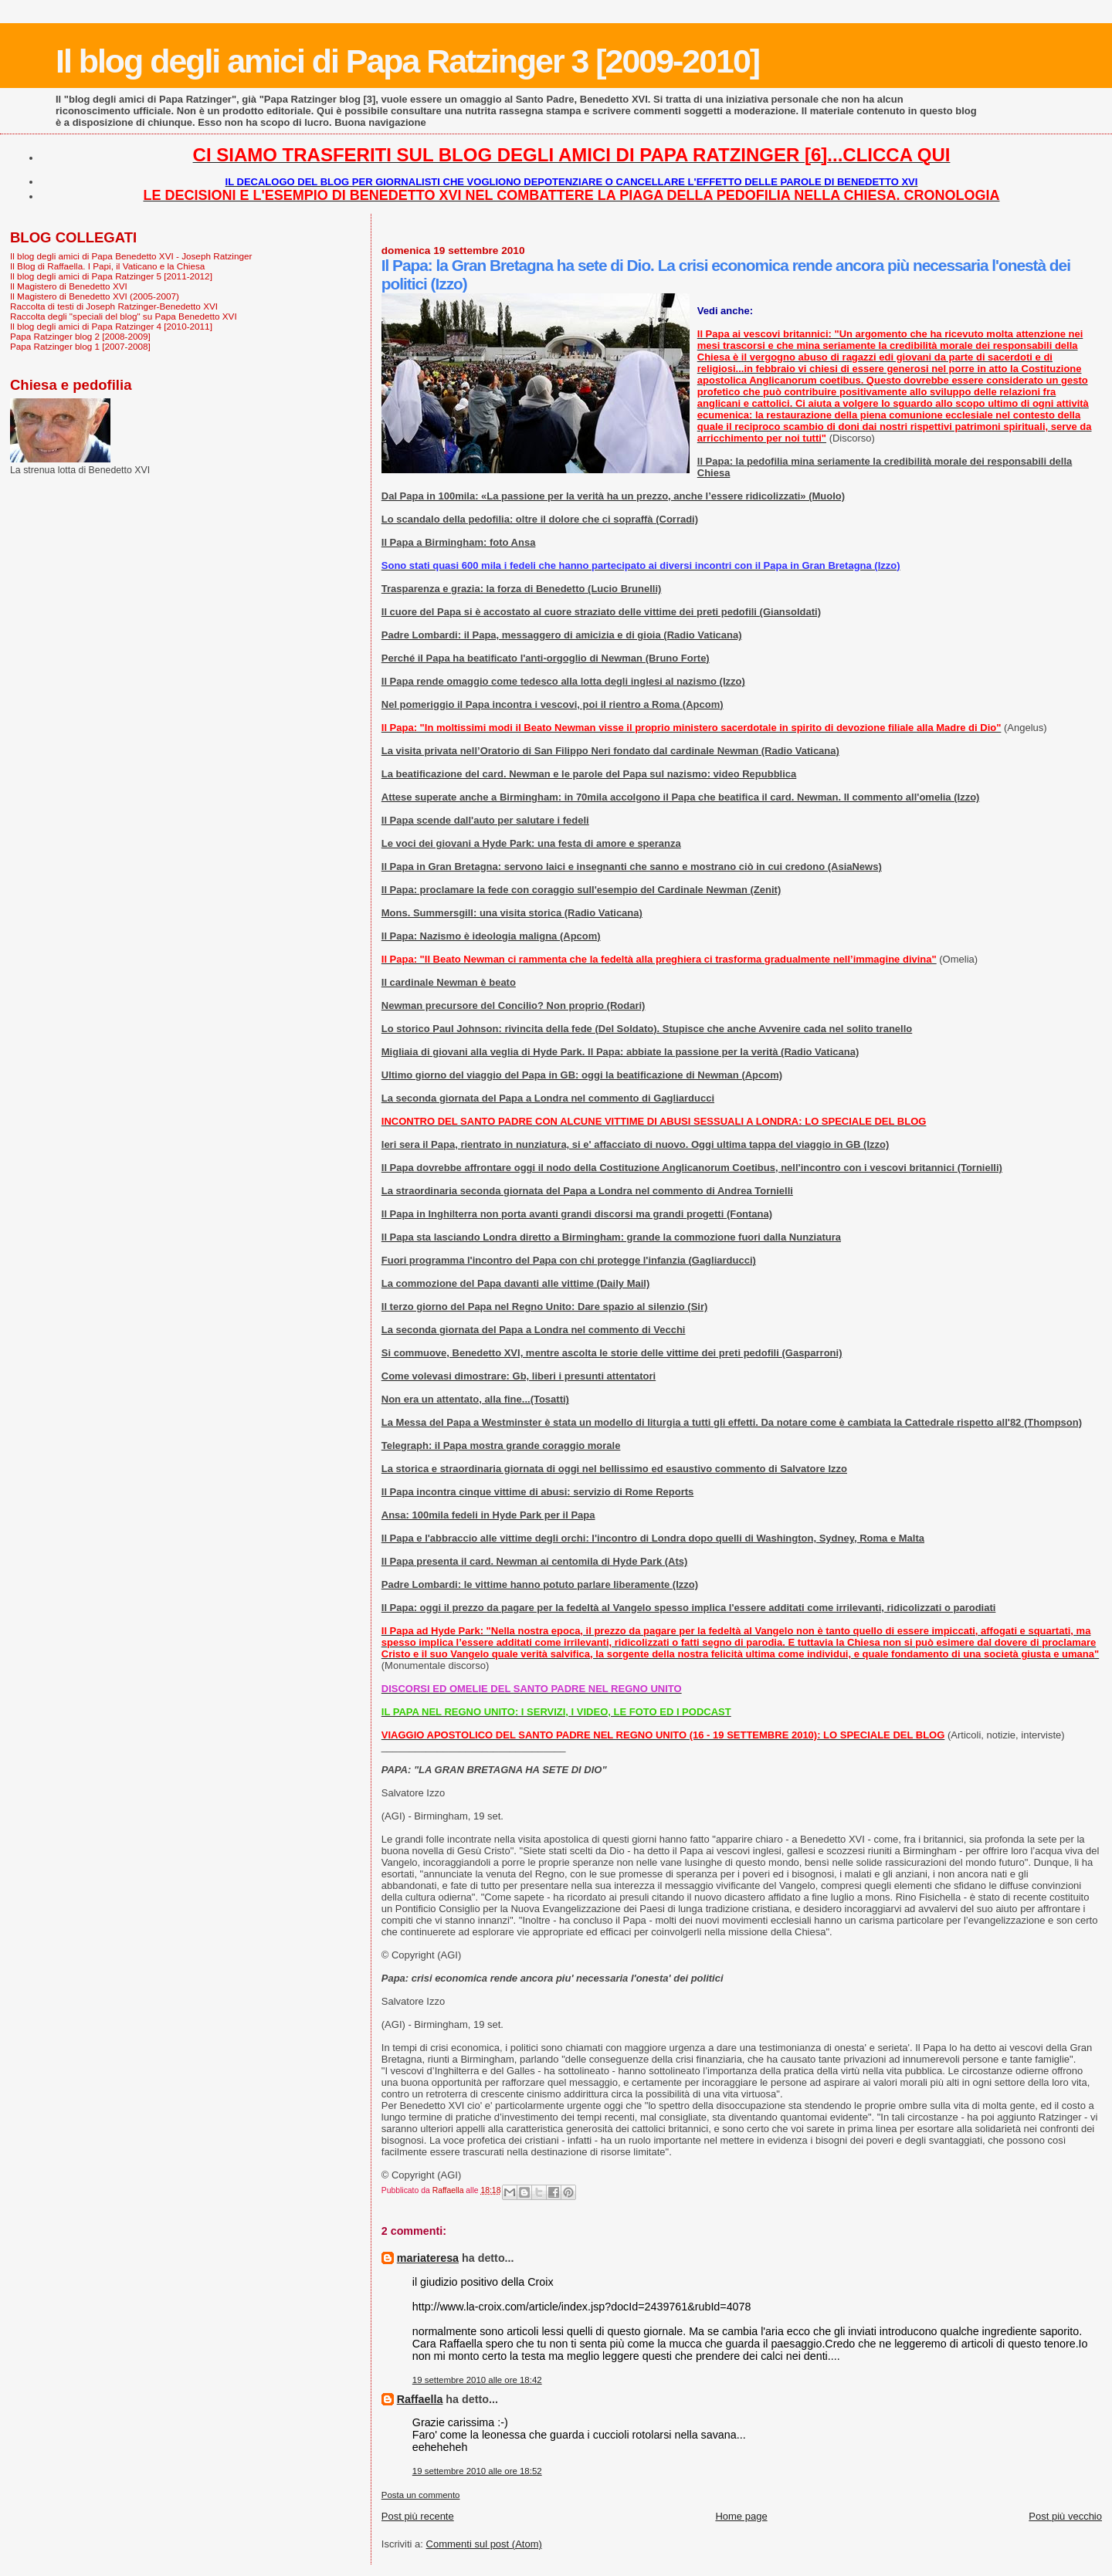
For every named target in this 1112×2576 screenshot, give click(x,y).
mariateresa (428, 2258)
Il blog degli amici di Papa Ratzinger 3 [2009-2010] (407, 61)
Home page (741, 2516)
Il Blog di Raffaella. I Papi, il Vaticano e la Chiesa (107, 266)
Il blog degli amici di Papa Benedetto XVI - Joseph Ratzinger (131, 256)
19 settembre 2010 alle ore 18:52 (477, 2471)
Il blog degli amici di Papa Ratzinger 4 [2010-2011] (111, 326)
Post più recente (417, 2516)
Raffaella (420, 2399)
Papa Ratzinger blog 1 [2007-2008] (80, 346)
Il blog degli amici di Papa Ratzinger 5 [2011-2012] (111, 276)
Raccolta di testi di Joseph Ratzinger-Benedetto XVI (114, 306)
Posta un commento (420, 2495)
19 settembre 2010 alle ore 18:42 (477, 2380)
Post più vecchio (1065, 2516)
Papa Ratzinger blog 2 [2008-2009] (80, 336)
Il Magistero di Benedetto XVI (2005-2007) (94, 296)
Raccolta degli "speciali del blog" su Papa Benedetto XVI (123, 316)
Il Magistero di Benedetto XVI (68, 286)
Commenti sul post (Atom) (484, 2544)
